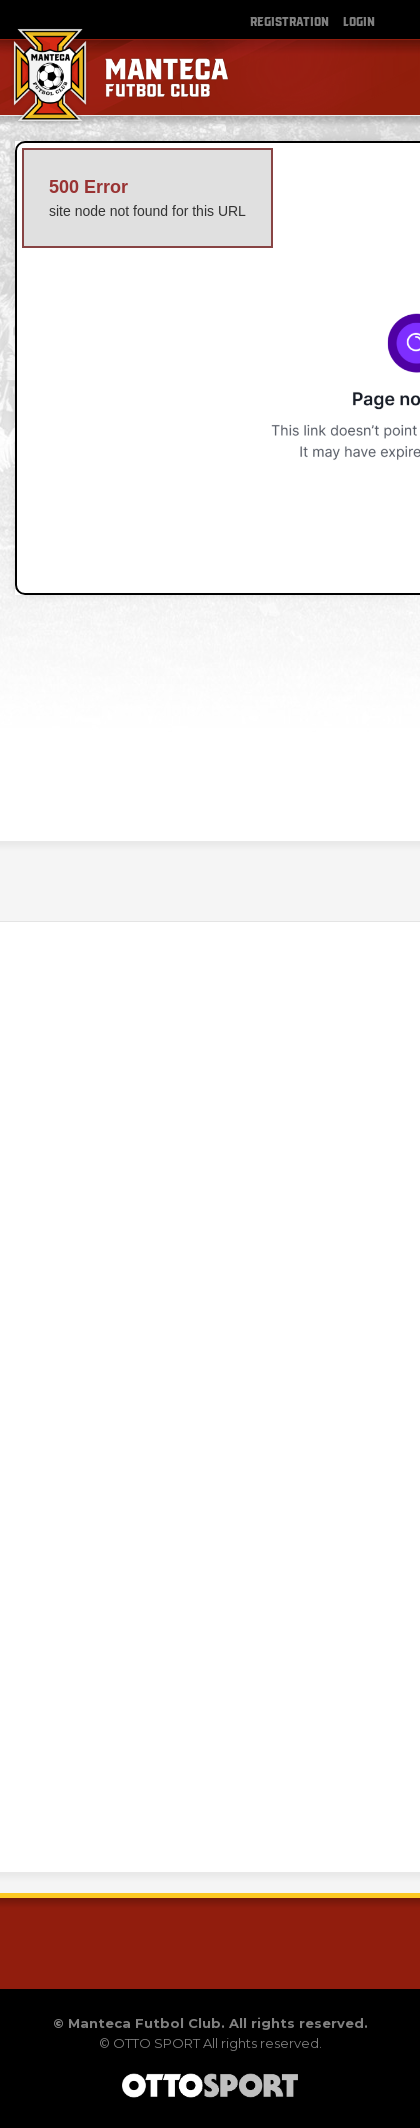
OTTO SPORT (156, 2043)
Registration (289, 20)
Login (359, 20)
